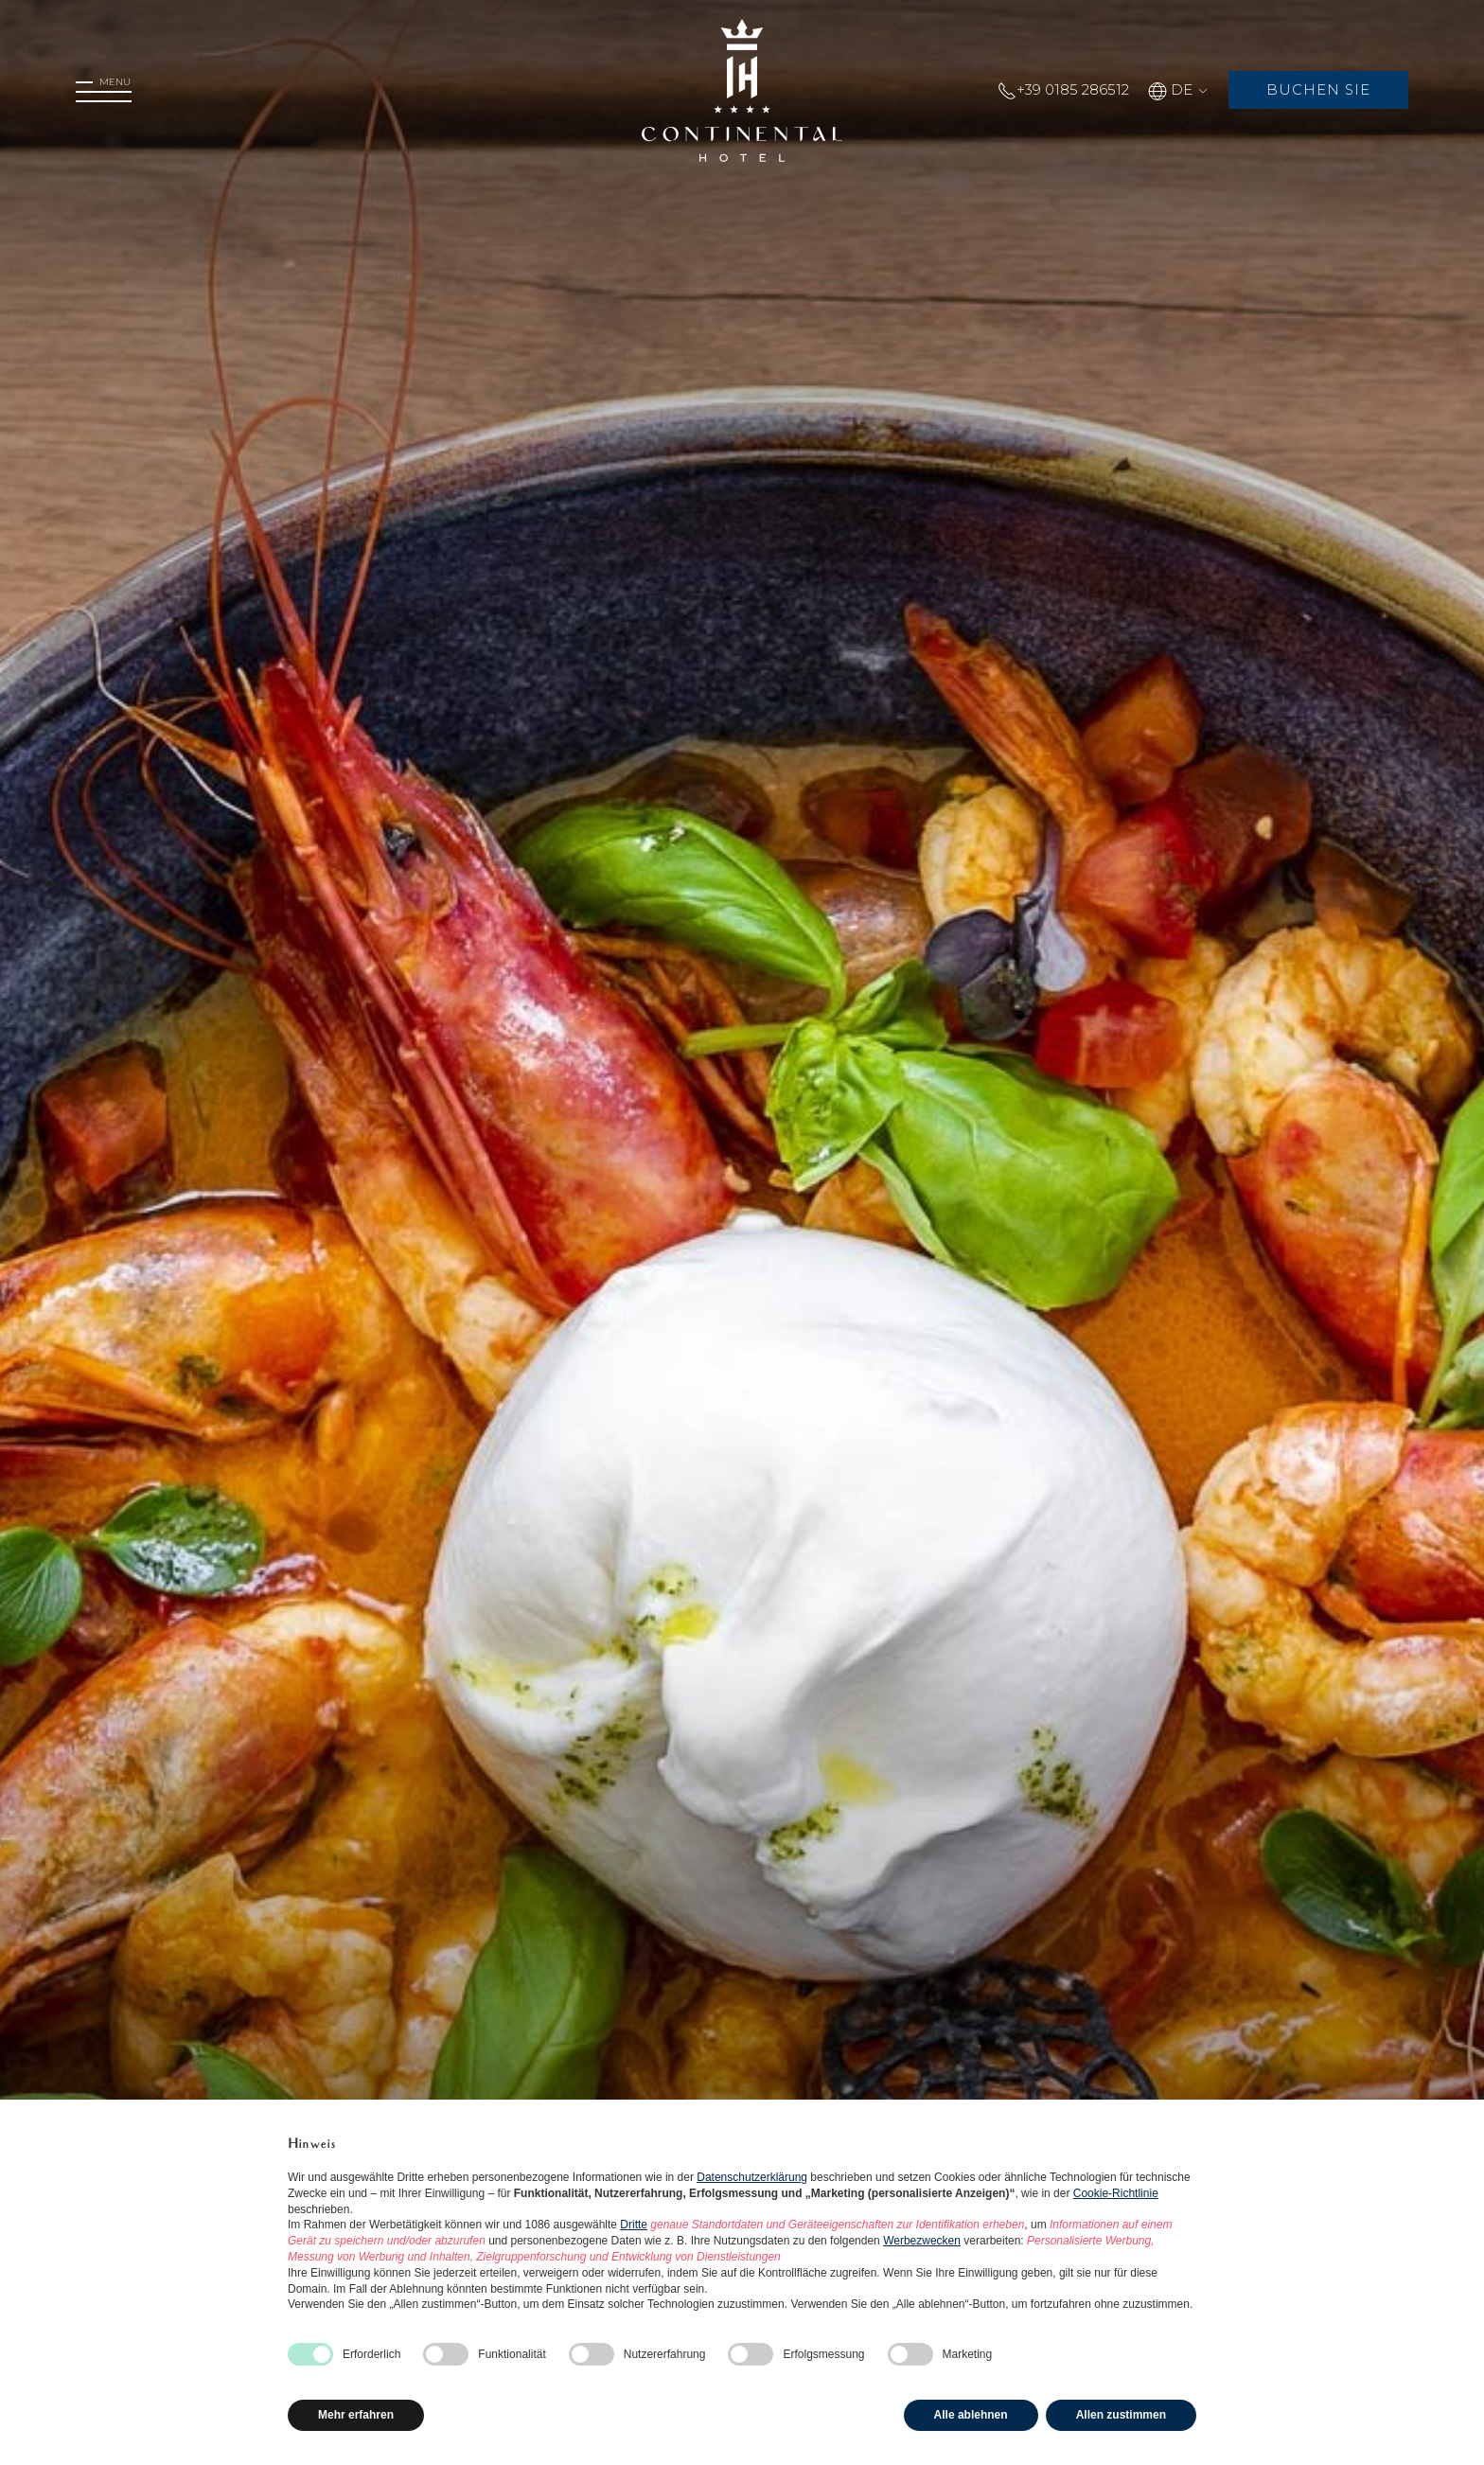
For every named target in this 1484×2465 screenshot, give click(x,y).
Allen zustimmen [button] (1121, 2414)
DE (1175, 89)
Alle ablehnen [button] (971, 2414)
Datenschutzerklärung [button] (752, 2177)
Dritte (633, 2224)
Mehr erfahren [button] (356, 2414)
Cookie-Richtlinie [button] (1115, 2193)
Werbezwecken (922, 2240)
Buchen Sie (1316, 89)
